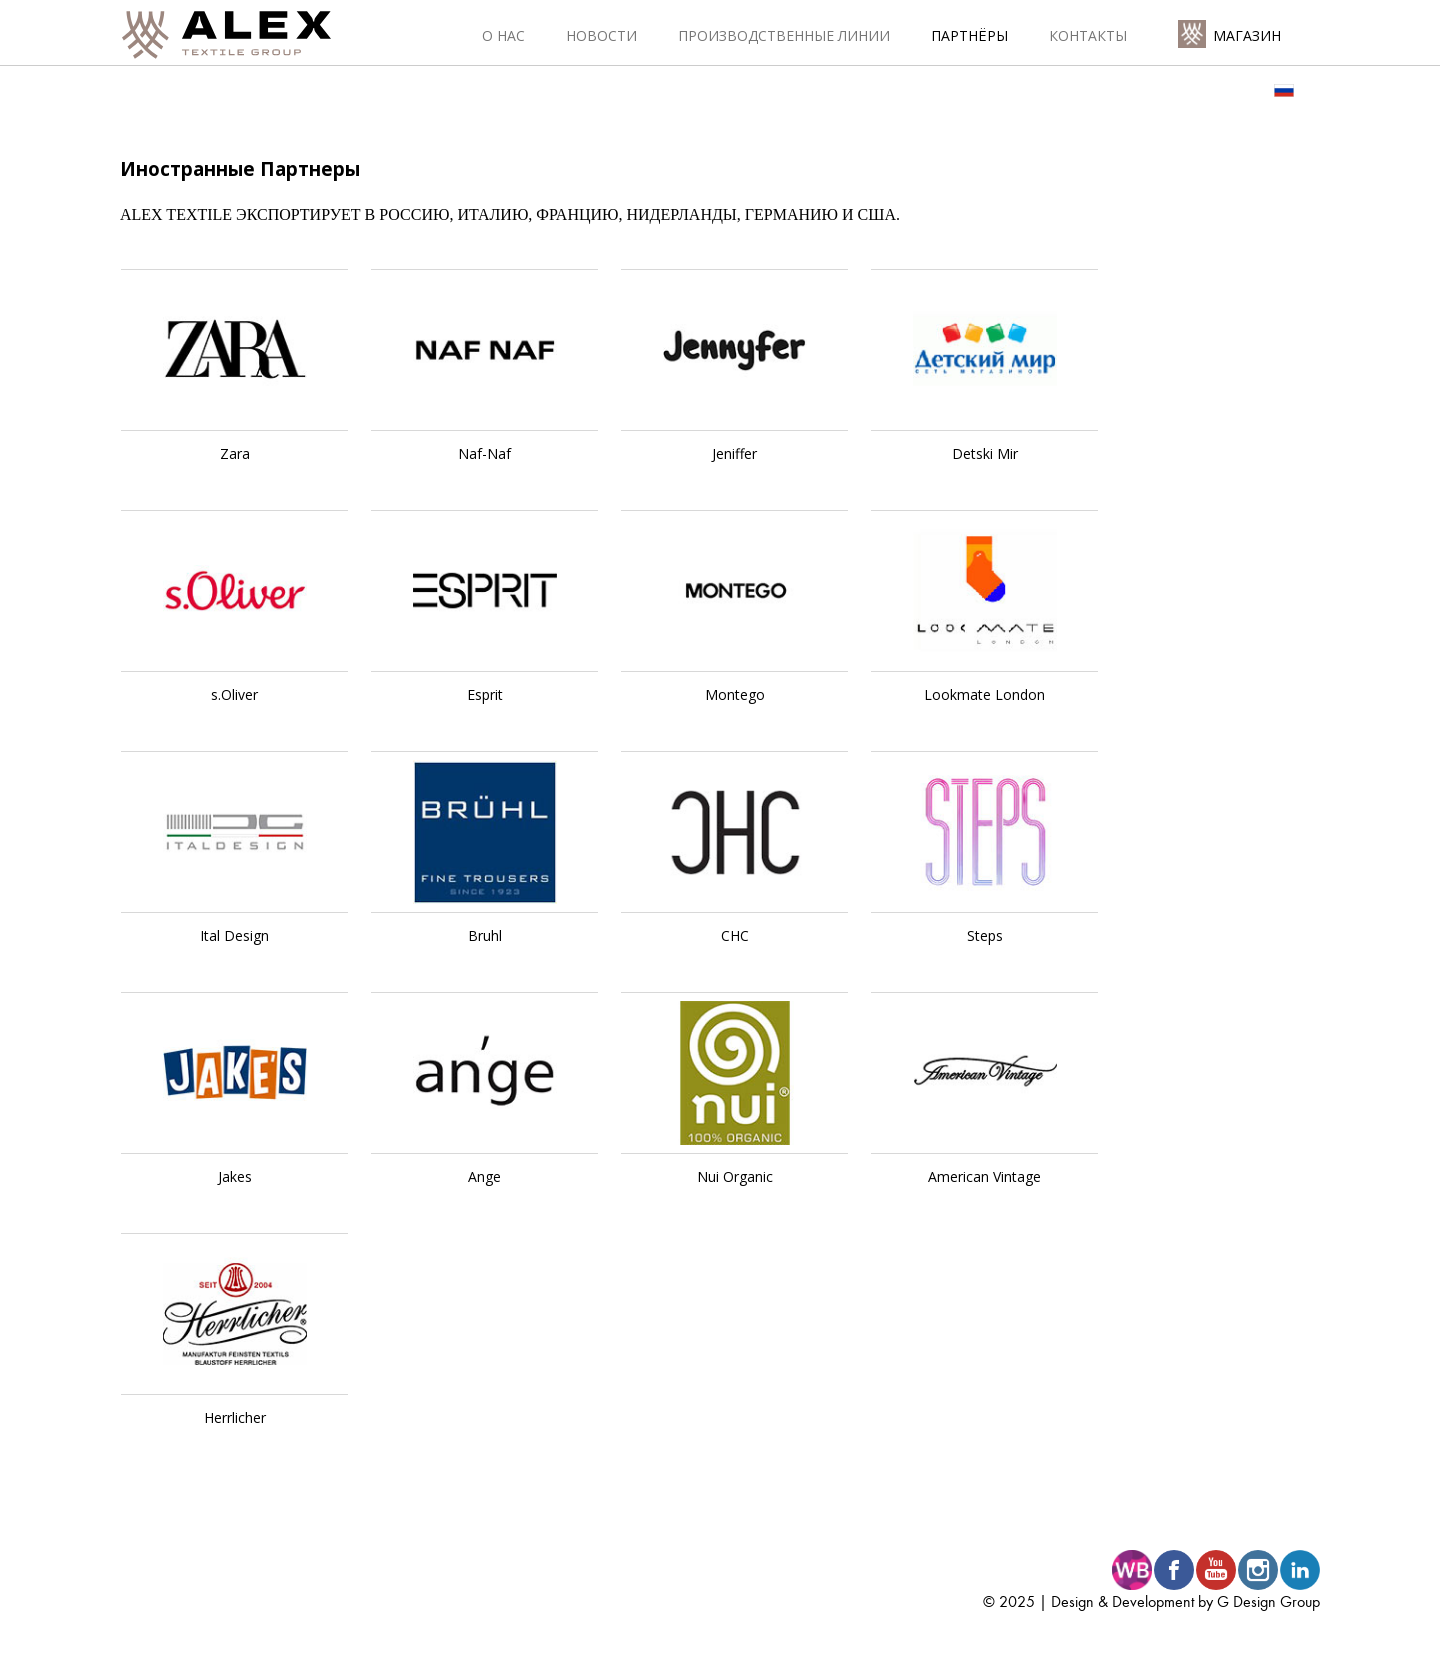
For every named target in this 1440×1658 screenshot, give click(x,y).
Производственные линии (784, 35)
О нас (503, 35)
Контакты (1088, 35)
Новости (601, 35)
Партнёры (969, 35)
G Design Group (1268, 1601)
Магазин (1247, 35)
